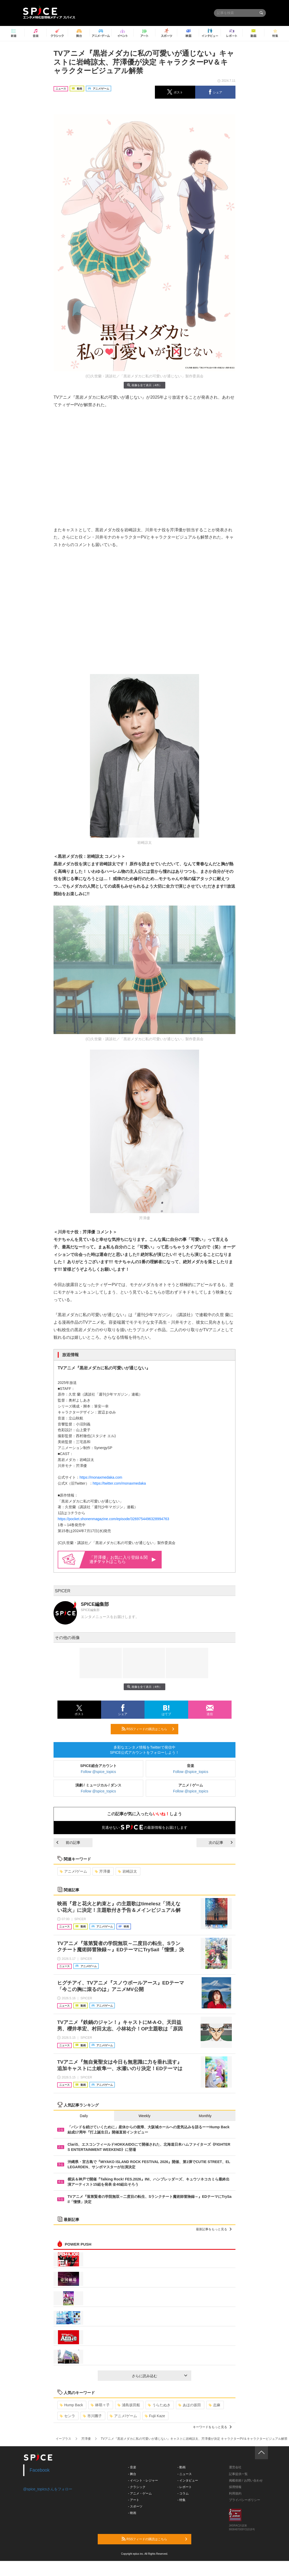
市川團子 (92, 2416)
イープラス (63, 2439)
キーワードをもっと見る (212, 2427)
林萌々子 (100, 2405)
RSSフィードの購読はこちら (148, 1729)
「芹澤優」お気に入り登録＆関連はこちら (122, 1559)
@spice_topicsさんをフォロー (47, 2489)
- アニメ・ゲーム (140, 2493)
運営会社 (235, 2467)
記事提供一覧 (238, 2474)
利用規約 (235, 2493)
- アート (133, 2500)
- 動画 (182, 2467)
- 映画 (132, 2513)
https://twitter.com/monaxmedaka (119, 1483)
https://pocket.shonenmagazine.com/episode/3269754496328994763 (113, 1519)
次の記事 (221, 1842)
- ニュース (185, 2474)
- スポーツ (135, 2506)
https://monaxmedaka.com (101, 1477)
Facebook (40, 2470)
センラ (67, 2416)
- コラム (183, 2493)
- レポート (185, 2487)
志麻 (214, 2405)
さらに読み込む (159, 2376)
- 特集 (182, 2500)
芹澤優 (102, 1871)
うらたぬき (159, 2405)
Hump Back (71, 2405)
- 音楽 (132, 2467)
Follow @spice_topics (98, 1772)
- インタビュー (188, 2480)
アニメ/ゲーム (73, 1871)
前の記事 (68, 1842)
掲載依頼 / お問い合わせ (246, 2480)
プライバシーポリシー (244, 2500)
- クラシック (137, 2487)
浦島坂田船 (128, 2405)
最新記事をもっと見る (214, 2229)
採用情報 (235, 2487)
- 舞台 (132, 2474)
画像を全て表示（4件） (144, 385)
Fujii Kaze (155, 2416)
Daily (84, 2116)
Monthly (205, 2116)
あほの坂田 (189, 2405)
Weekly (144, 2116)
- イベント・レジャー (143, 2480)
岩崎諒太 (127, 1871)
